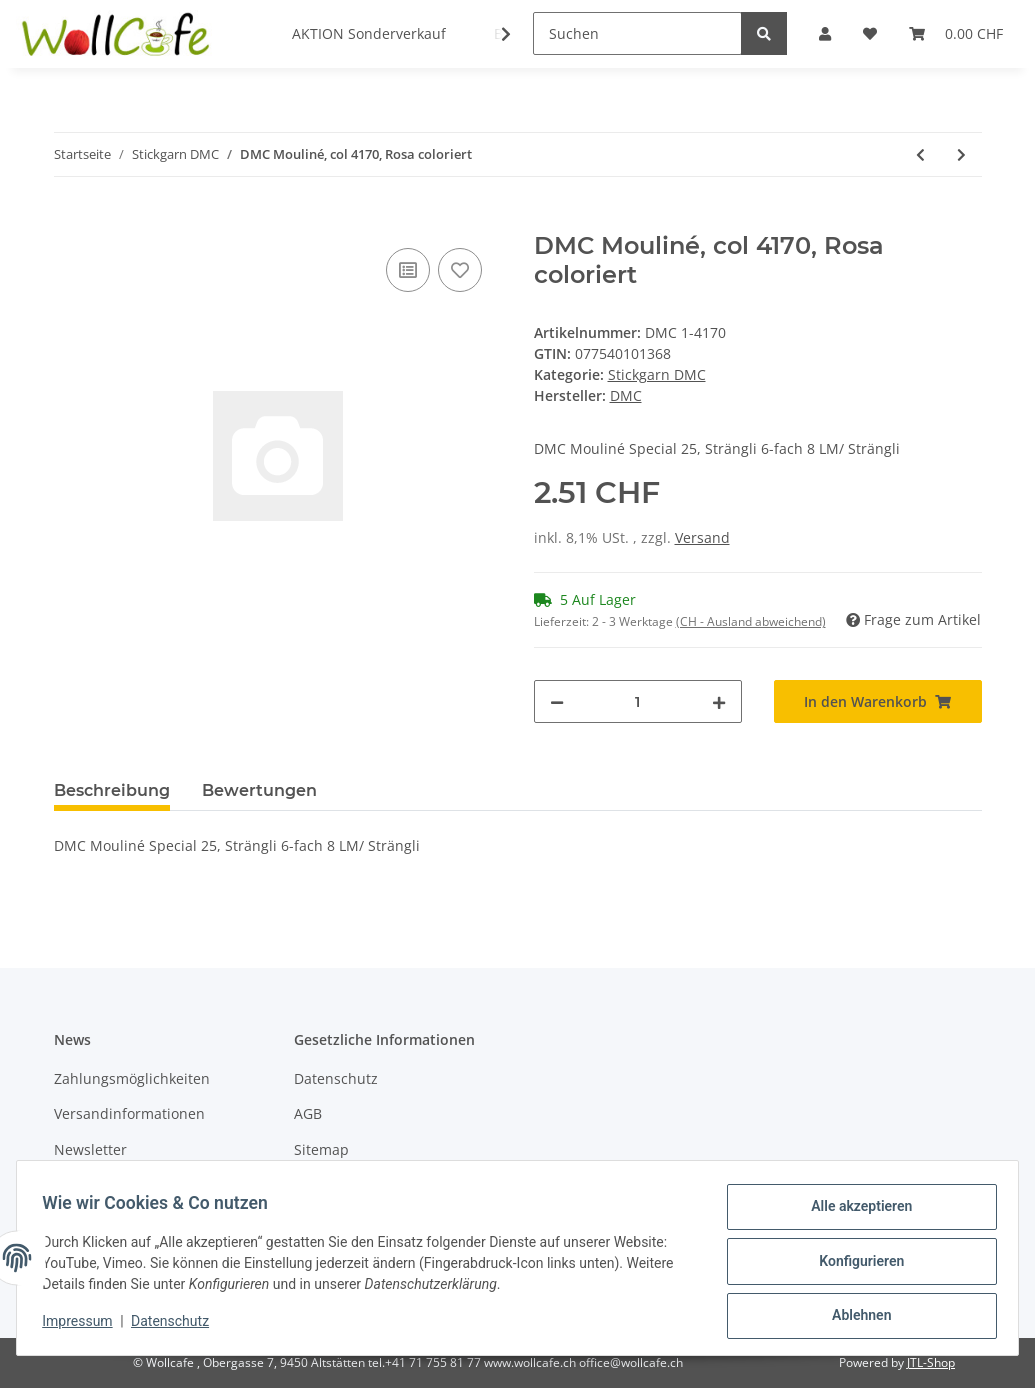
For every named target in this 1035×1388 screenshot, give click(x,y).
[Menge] (638, 701)
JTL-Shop (931, 1362)
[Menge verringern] (557, 701)
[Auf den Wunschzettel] (460, 270)
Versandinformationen (129, 1113)
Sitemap (321, 1149)
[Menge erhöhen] (719, 701)
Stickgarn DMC (657, 374)
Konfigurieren (854, 1265)
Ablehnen (854, 1317)
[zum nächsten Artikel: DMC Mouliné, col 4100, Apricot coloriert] (961, 154)
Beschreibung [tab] (112, 790)
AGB (308, 1113)
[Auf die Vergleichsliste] (408, 270)
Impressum (84, 1326)
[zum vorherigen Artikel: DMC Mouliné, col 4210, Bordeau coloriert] (920, 154)
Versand (702, 537)
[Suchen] (637, 33)
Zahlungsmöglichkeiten (132, 1078)
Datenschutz (336, 1078)
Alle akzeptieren (854, 1213)
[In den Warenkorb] (70, 221)
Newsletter (90, 1149)
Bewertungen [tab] (259, 790)
